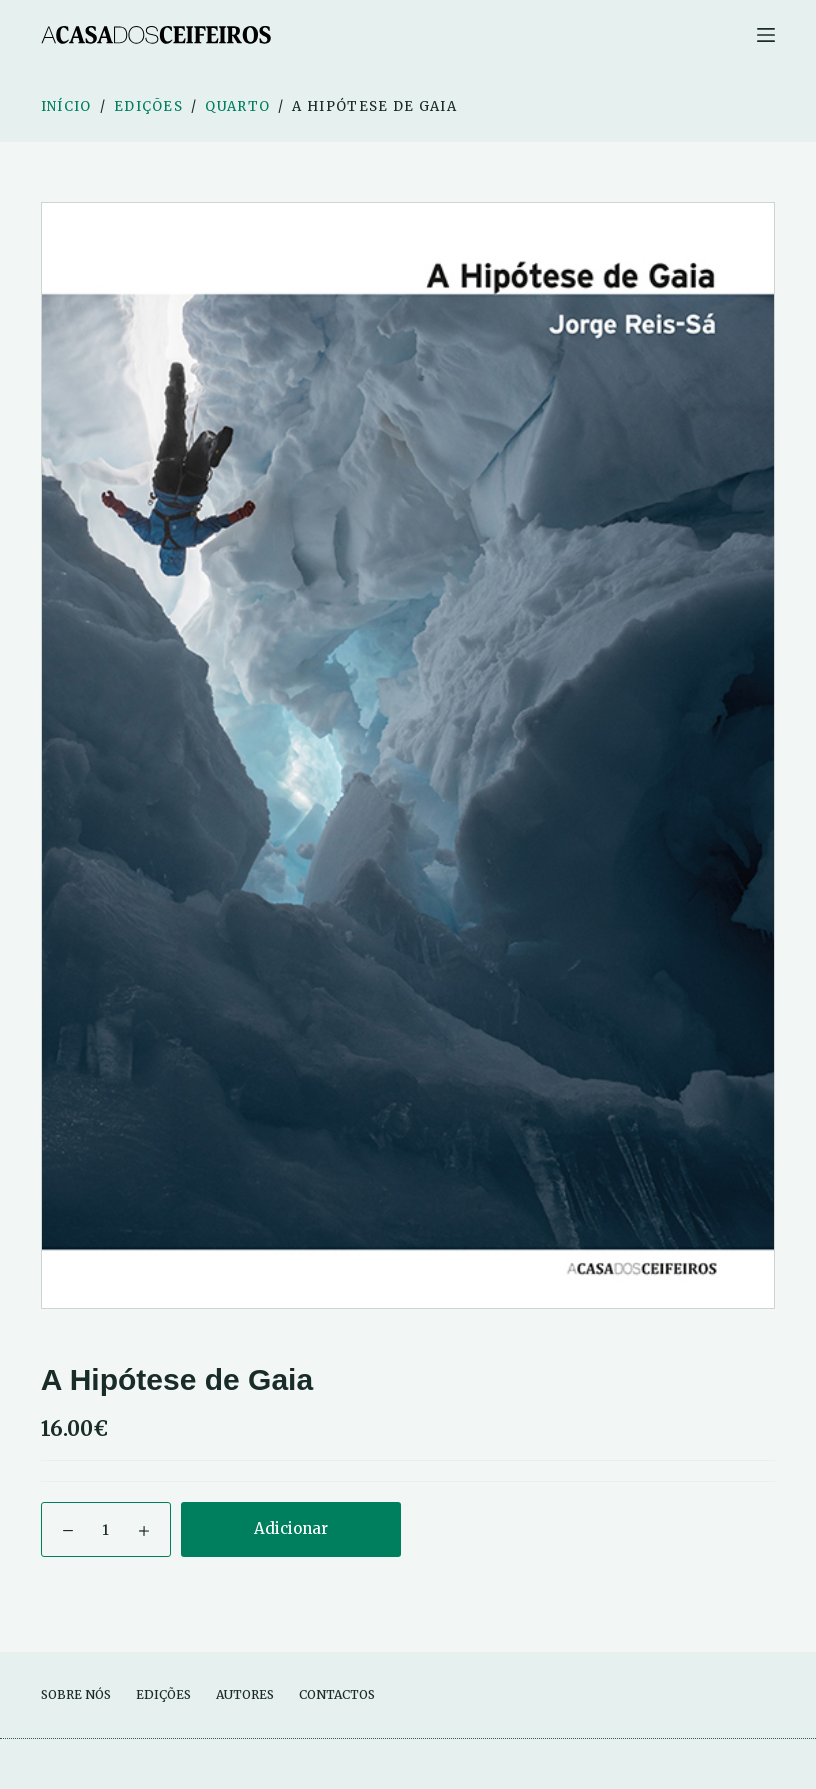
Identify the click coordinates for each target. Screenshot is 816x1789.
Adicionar (291, 1528)
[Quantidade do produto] (106, 1529)
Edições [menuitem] (163, 1694)
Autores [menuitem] (245, 1694)
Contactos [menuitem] (337, 1694)
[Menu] (766, 35)
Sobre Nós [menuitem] (76, 1694)
